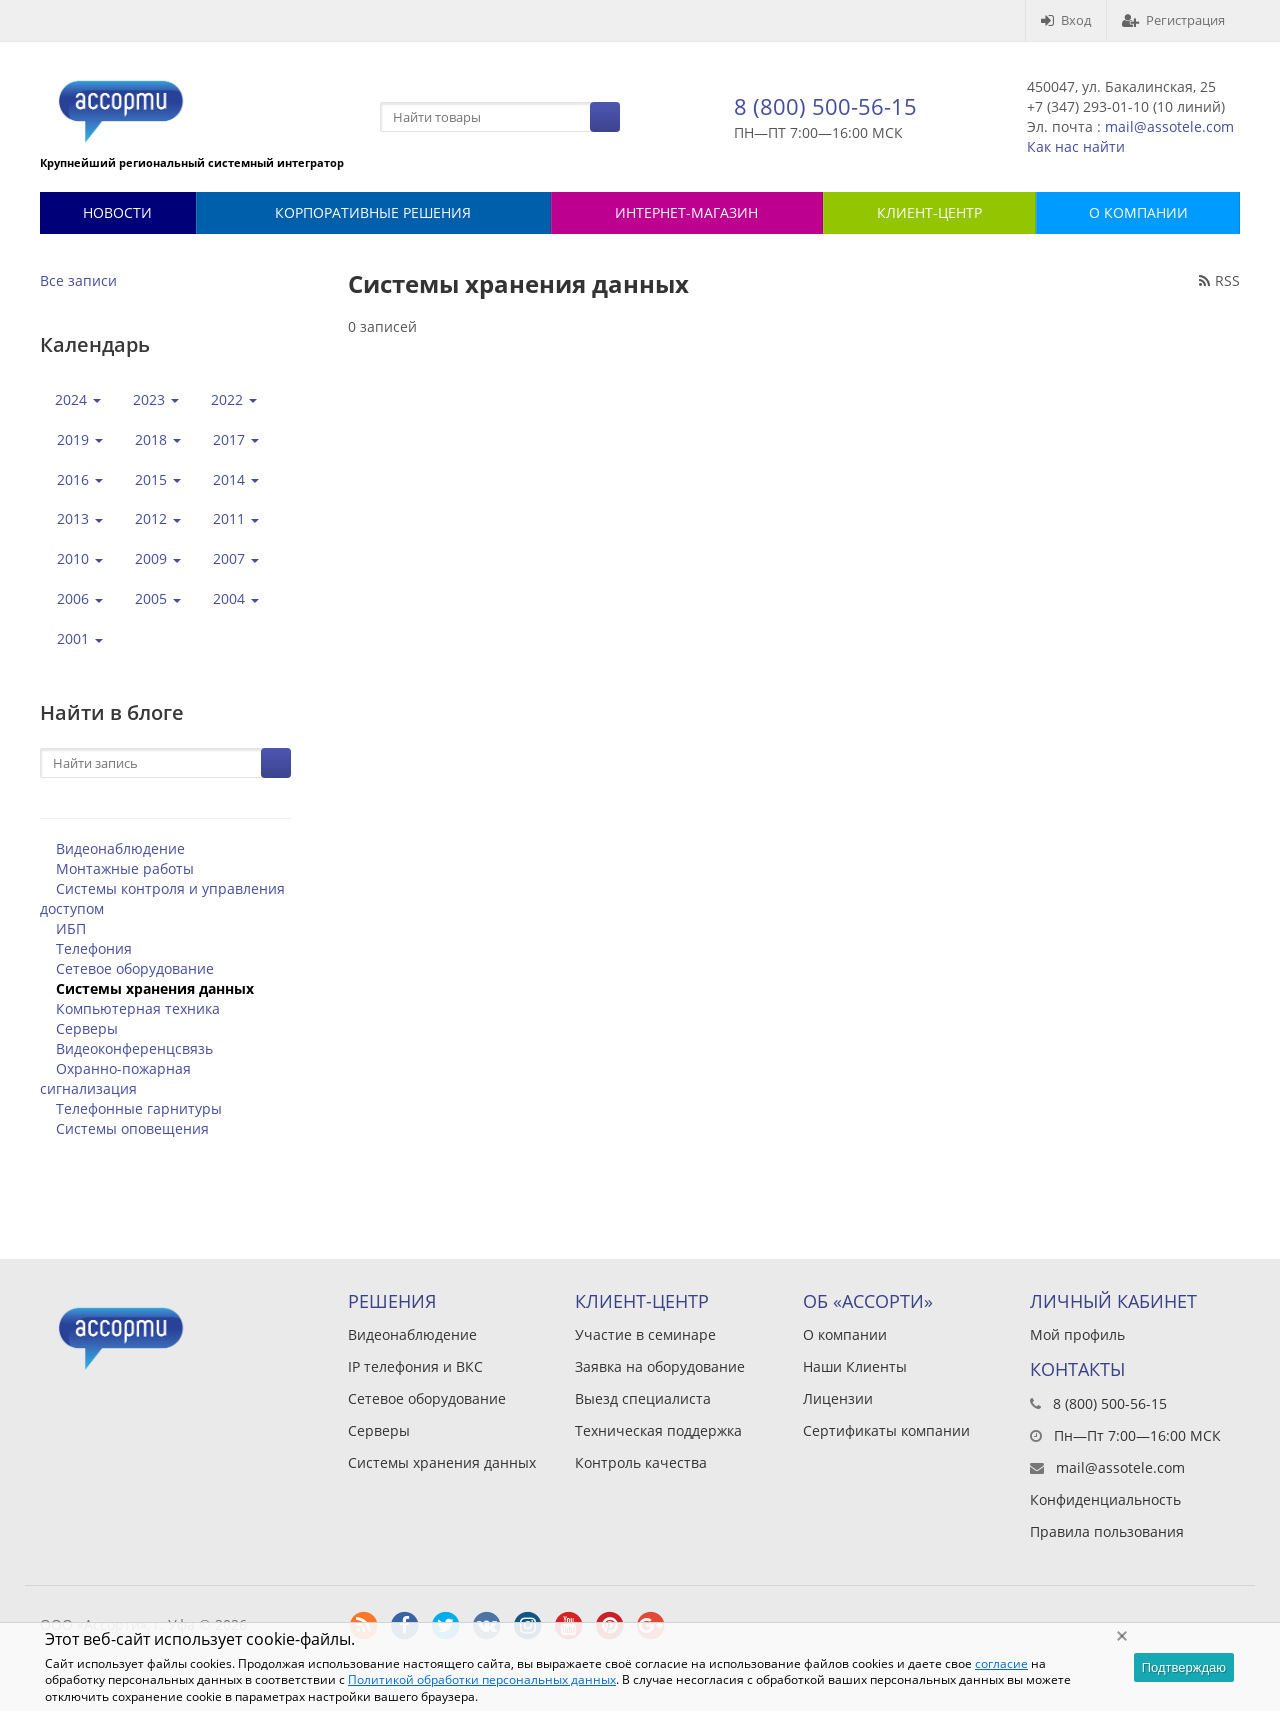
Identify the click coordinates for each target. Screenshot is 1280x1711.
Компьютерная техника (138, 1008)
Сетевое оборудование (135, 968)
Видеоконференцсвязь (134, 1048)
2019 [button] (80, 439)
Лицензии (838, 1398)
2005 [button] (158, 598)
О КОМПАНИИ (1138, 212)
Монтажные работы (125, 868)
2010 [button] (80, 558)
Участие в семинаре (645, 1334)
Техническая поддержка (658, 1430)
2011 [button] (236, 518)
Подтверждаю (1184, 1667)
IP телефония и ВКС (415, 1366)
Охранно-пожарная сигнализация (115, 1078)
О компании (845, 1334)
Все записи (78, 280)
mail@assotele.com (1169, 126)
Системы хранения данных (155, 988)
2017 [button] (236, 439)
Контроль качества (641, 1462)
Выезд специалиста (643, 1398)
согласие (1001, 1663)
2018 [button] (158, 439)
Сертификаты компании (886, 1430)
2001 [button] (80, 638)
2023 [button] (156, 399)
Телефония (94, 948)
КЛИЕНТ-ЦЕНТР (929, 212)
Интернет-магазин (686, 212)
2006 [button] (80, 598)
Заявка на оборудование (660, 1366)
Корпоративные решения (373, 212)
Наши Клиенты (855, 1366)
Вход (1066, 20)
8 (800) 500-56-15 (825, 106)
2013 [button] (80, 518)
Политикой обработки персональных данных (482, 1679)
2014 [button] (236, 479)
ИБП (71, 928)
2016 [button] (80, 479)
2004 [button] (236, 598)
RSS (1219, 280)
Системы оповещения (132, 1128)
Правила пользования (1107, 1531)
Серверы (87, 1028)
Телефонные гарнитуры (139, 1108)
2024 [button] (78, 399)
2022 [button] (234, 399)
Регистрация (1173, 20)
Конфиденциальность (1105, 1499)
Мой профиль (1077, 1334)
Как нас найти (1076, 146)
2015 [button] (158, 479)
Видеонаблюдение (120, 848)
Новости (117, 212)
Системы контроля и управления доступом (162, 898)
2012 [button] (158, 518)
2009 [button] (158, 558)
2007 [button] (236, 558)
